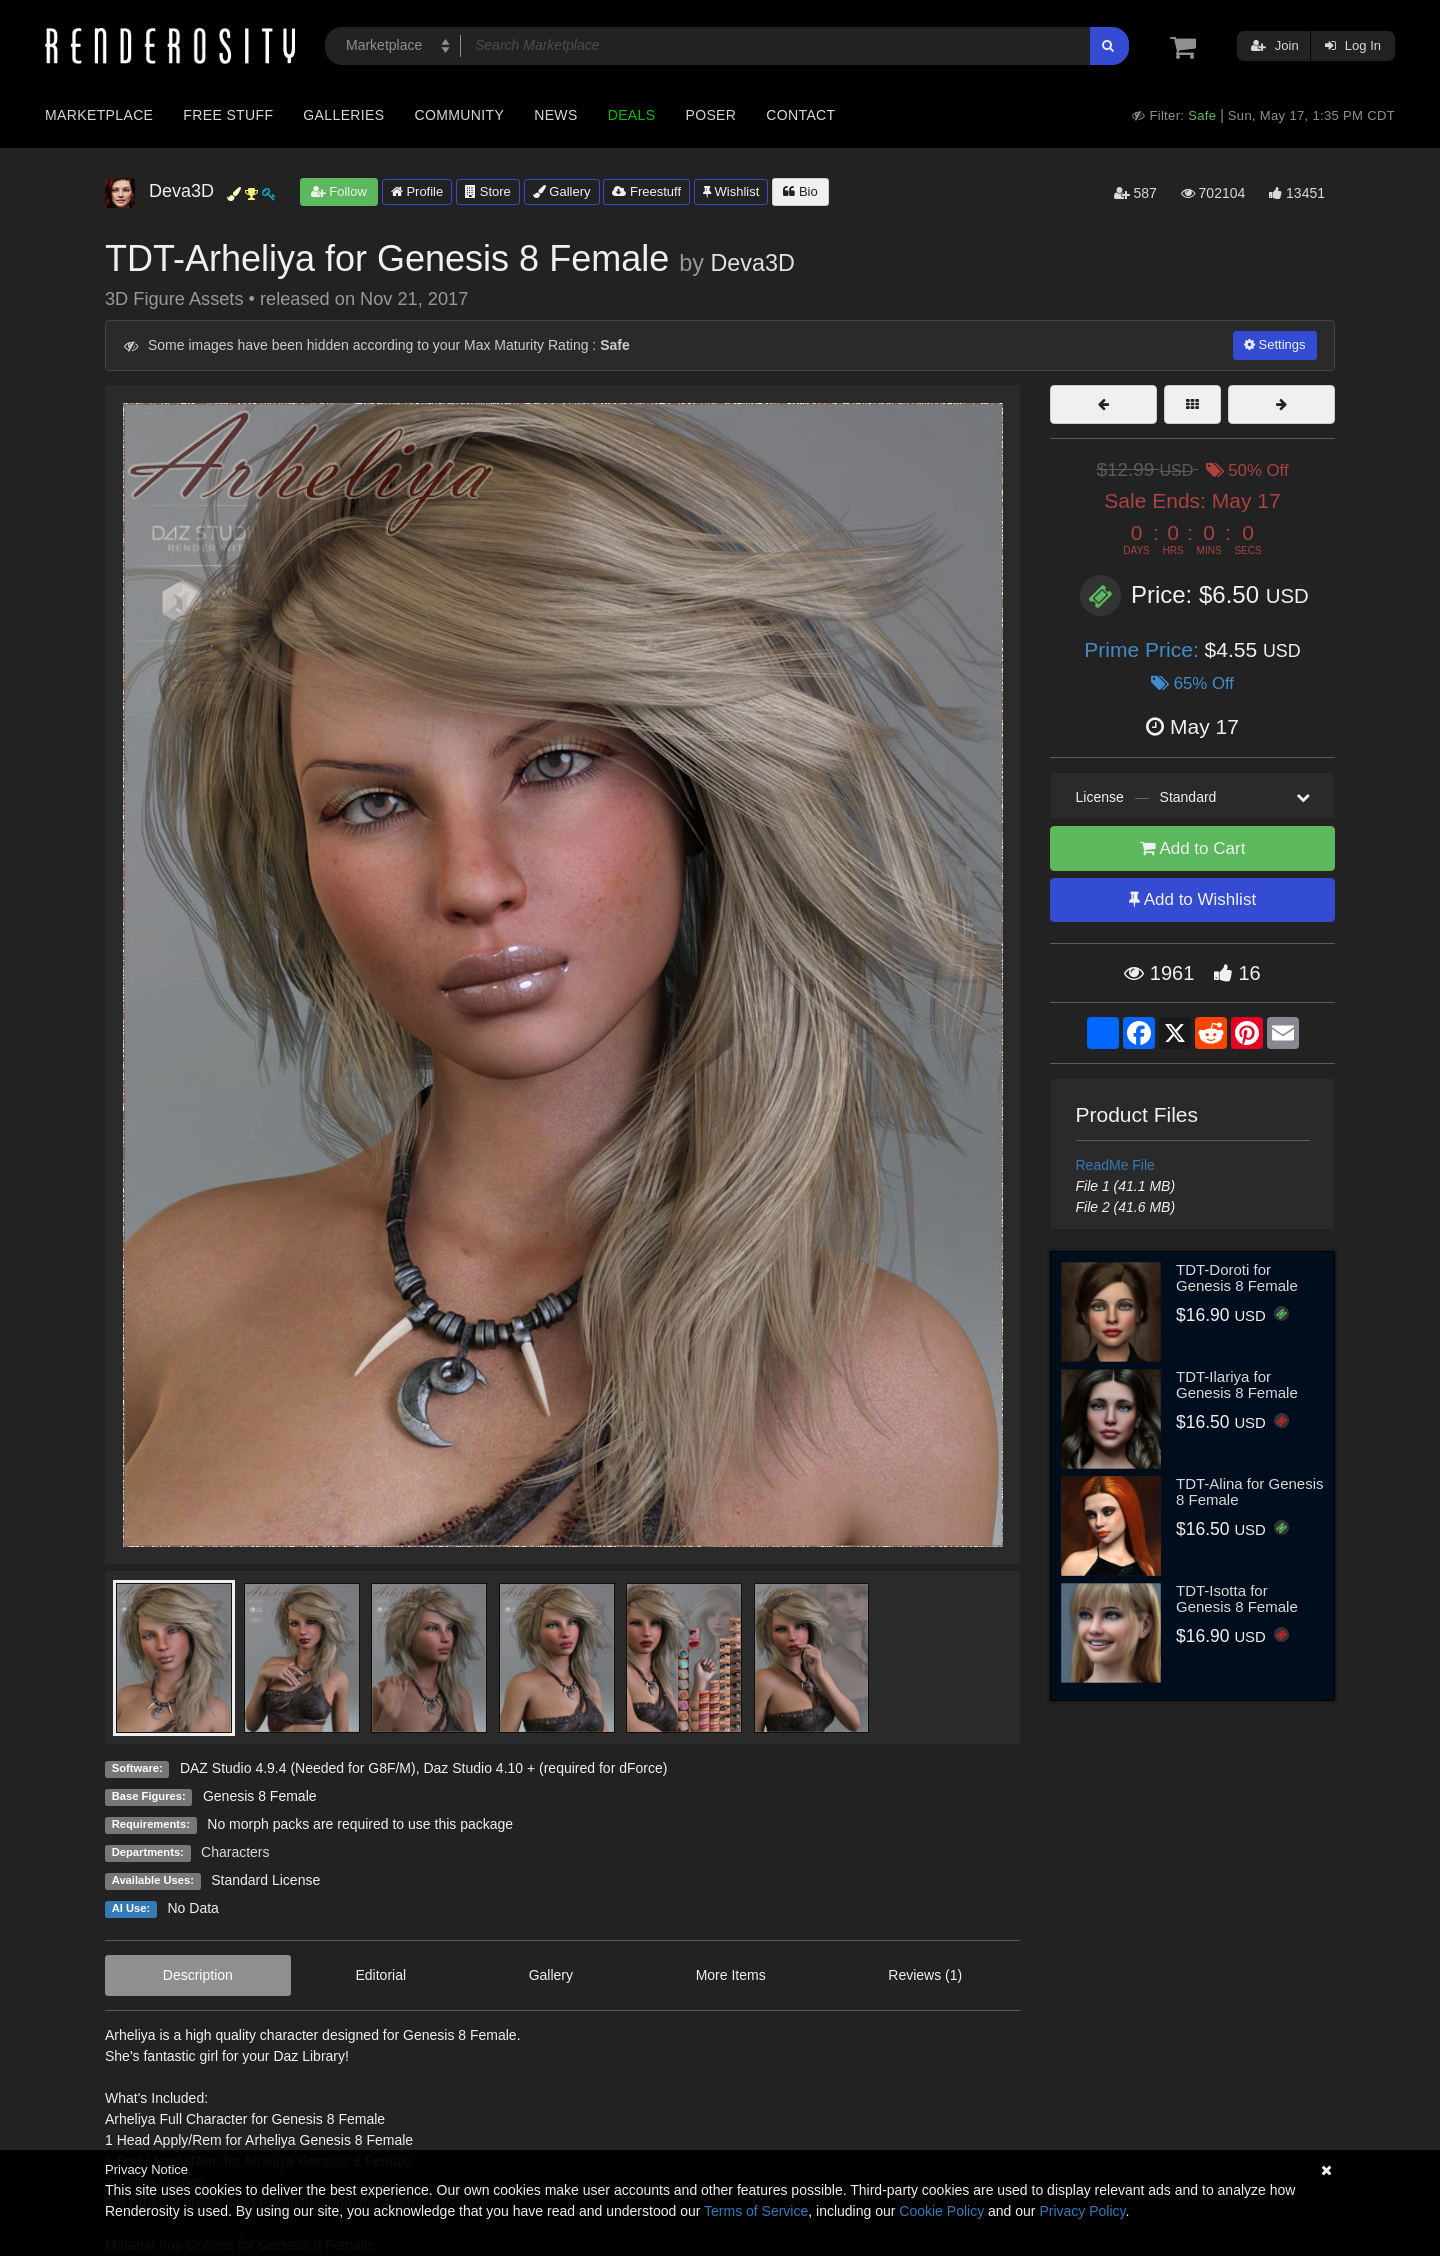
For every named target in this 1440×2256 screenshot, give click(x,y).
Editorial (380, 1975)
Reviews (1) (925, 1975)
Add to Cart (1193, 848)
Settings (1275, 344)
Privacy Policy (1082, 2211)
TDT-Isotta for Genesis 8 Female (1237, 1599)
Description (198, 1975)
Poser (710, 115)
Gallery (562, 191)
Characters (235, 1852)
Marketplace (99, 115)
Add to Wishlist (1192, 899)
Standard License (265, 1880)
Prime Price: (1144, 649)
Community (460, 115)
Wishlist (731, 191)
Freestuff (646, 191)
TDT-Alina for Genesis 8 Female (1250, 1492)
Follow (339, 191)
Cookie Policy (941, 2211)
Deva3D (752, 263)
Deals (632, 115)
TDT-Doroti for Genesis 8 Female (1237, 1278)
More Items (731, 1975)
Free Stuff (228, 115)
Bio (800, 191)
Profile (417, 191)
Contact (800, 115)
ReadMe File (1115, 1165)
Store (488, 191)
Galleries (343, 115)
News (555, 115)
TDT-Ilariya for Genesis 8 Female (1237, 1385)
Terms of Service (756, 2211)
